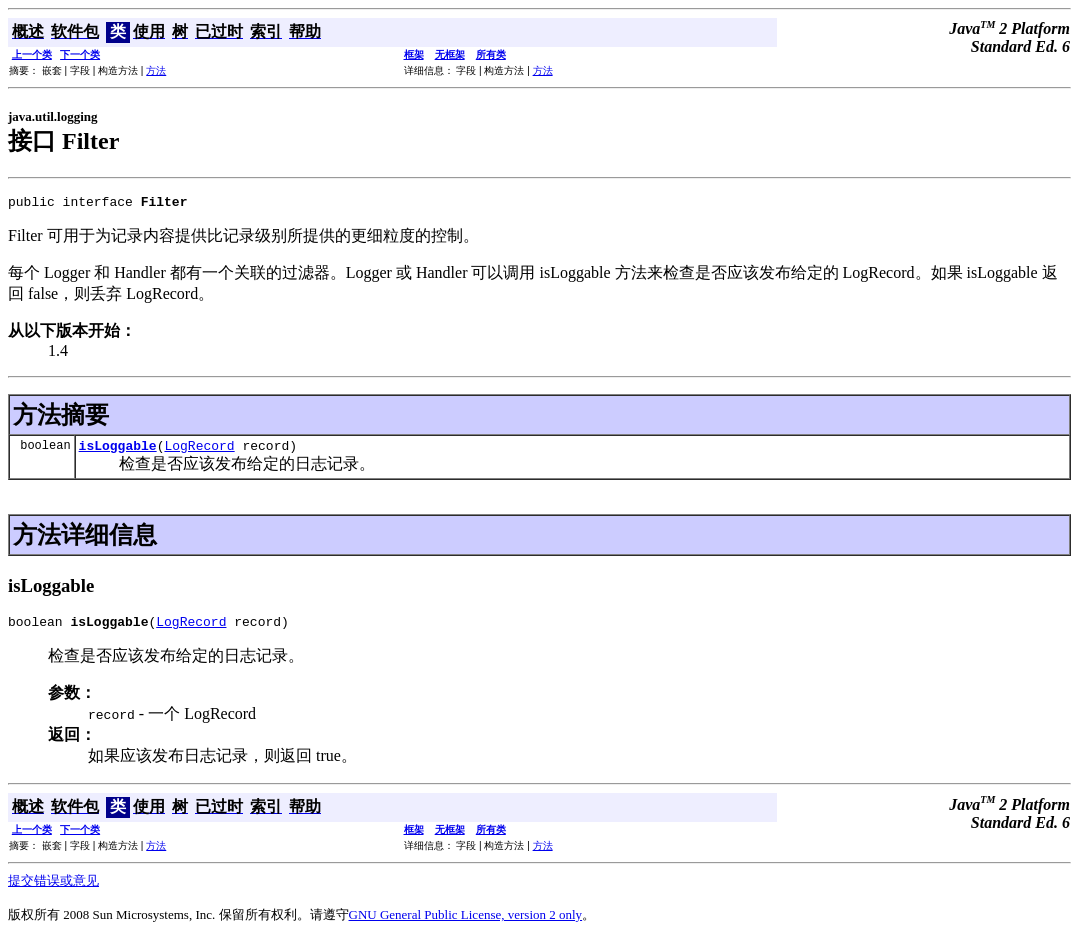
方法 (156, 70)
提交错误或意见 (53, 889)
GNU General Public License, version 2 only (466, 923)
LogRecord (199, 451)
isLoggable (118, 451)
